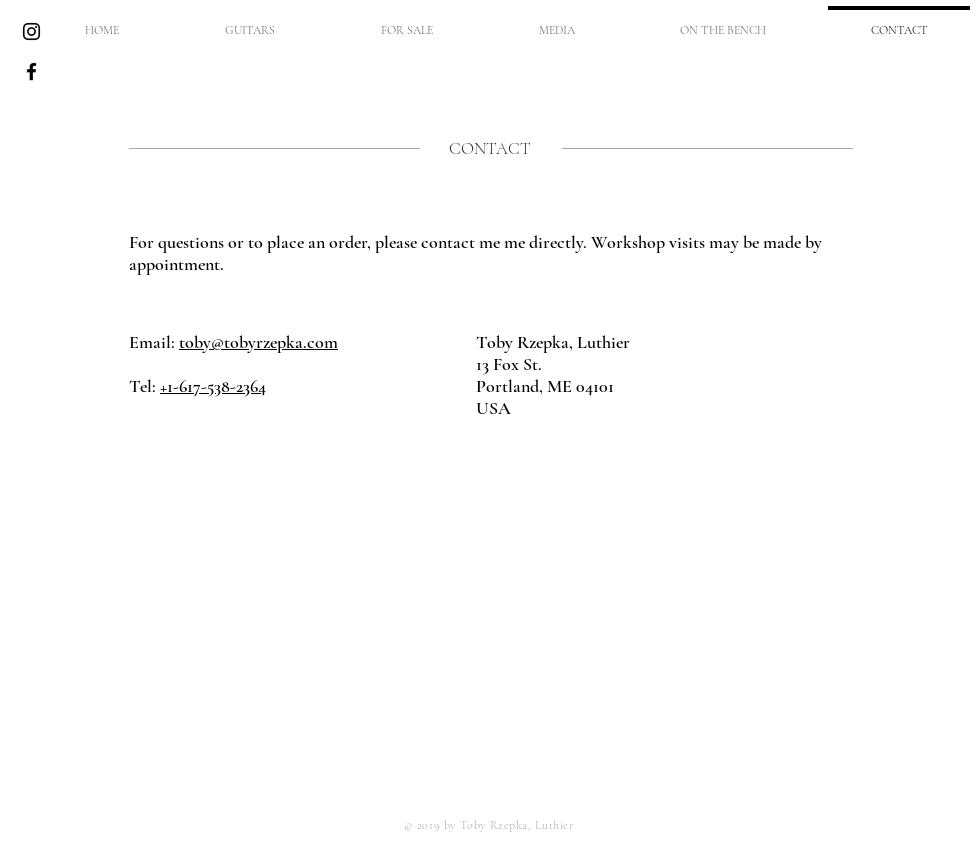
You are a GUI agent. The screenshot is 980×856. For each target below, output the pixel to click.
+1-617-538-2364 (213, 386)
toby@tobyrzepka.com (258, 342)
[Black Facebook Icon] (31, 71)
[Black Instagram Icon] (31, 31)
